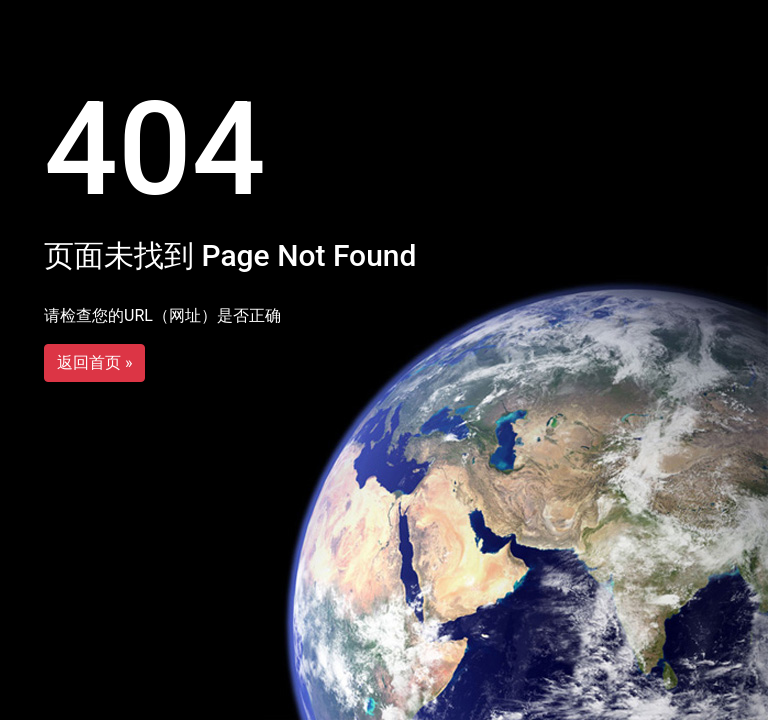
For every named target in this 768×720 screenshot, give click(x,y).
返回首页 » (94, 362)
